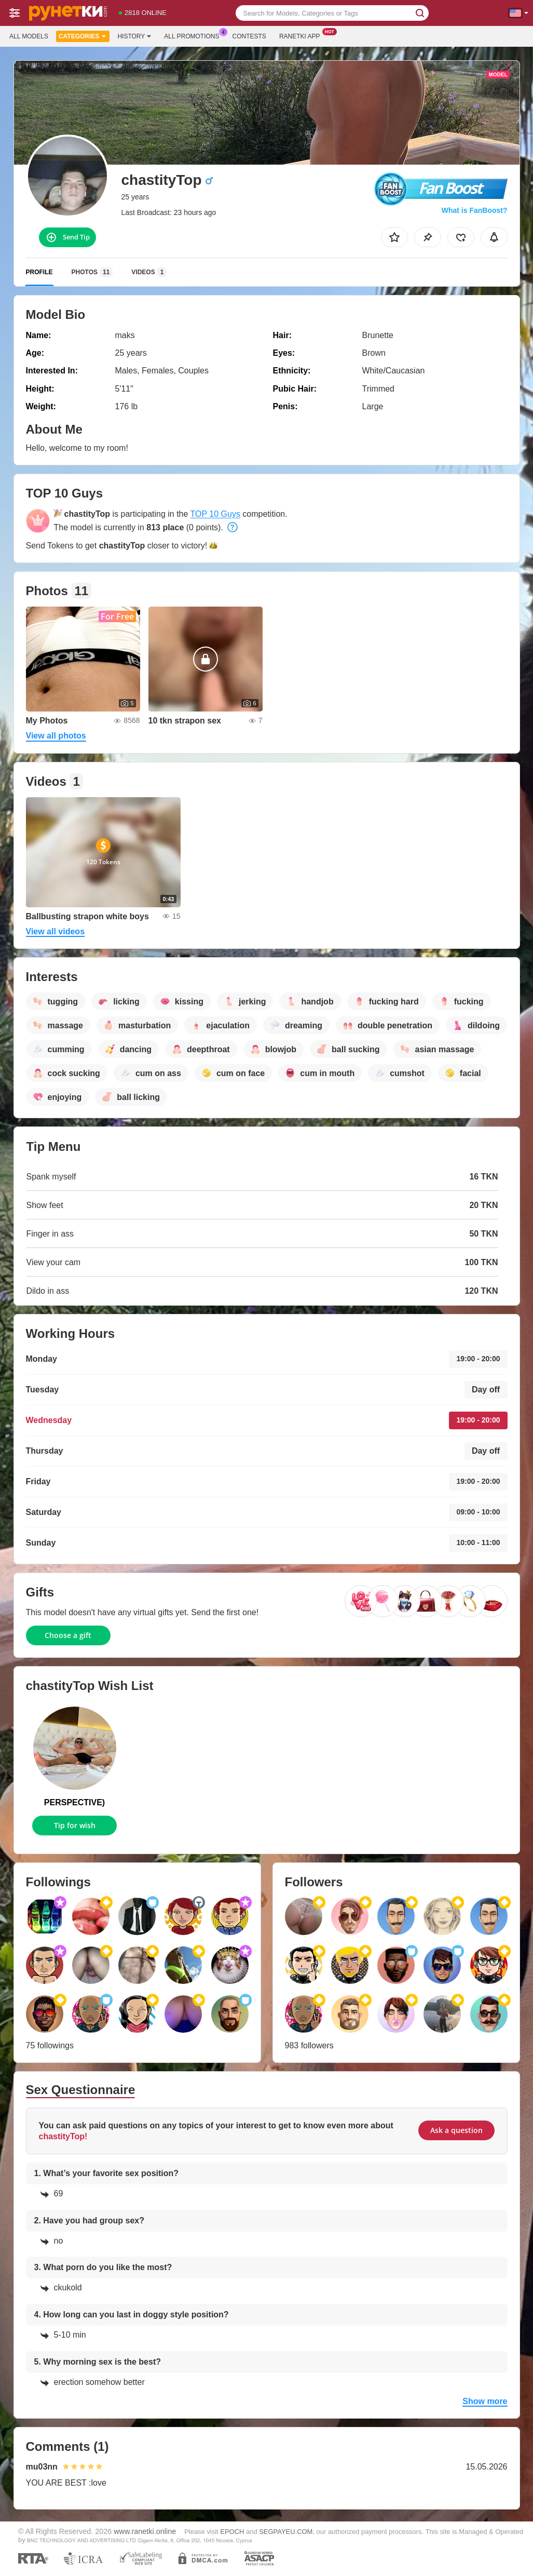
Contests (249, 36)
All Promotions (194, 35)
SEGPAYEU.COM (285, 2531)
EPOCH (232, 2531)
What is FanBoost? (475, 210)
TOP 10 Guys (215, 513)
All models (28, 36)
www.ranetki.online (145, 2531)
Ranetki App (302, 35)
